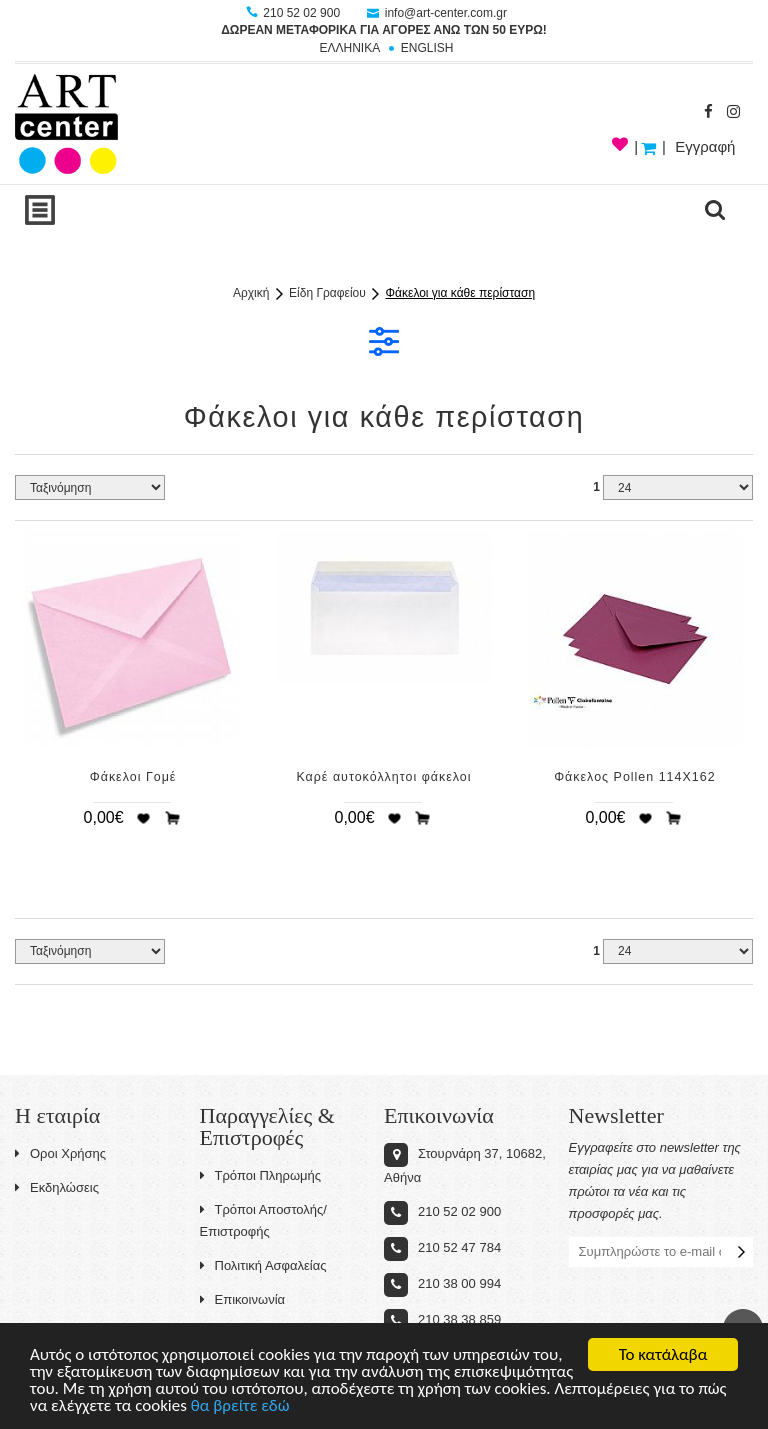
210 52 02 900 (294, 13)
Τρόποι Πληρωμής (261, 1175)
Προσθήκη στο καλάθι (173, 818)
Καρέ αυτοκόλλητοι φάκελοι (383, 777)
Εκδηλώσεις (57, 1187)
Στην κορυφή (743, 1329)
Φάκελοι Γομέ (133, 777)
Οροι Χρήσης (60, 1153)
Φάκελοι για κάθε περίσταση (461, 293)
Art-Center (66, 124)
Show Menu (40, 210)
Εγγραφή (705, 146)
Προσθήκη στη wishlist (143, 818)
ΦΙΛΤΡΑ (384, 341)
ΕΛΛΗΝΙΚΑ (349, 48)
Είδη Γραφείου (327, 293)
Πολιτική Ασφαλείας (263, 1265)
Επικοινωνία (243, 1299)
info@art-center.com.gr (437, 13)
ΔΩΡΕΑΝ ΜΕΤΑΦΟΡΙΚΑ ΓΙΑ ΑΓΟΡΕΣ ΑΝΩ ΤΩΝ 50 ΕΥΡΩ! (384, 30)
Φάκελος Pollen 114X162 (634, 777)
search (715, 210)
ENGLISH (427, 48)
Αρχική (251, 293)
